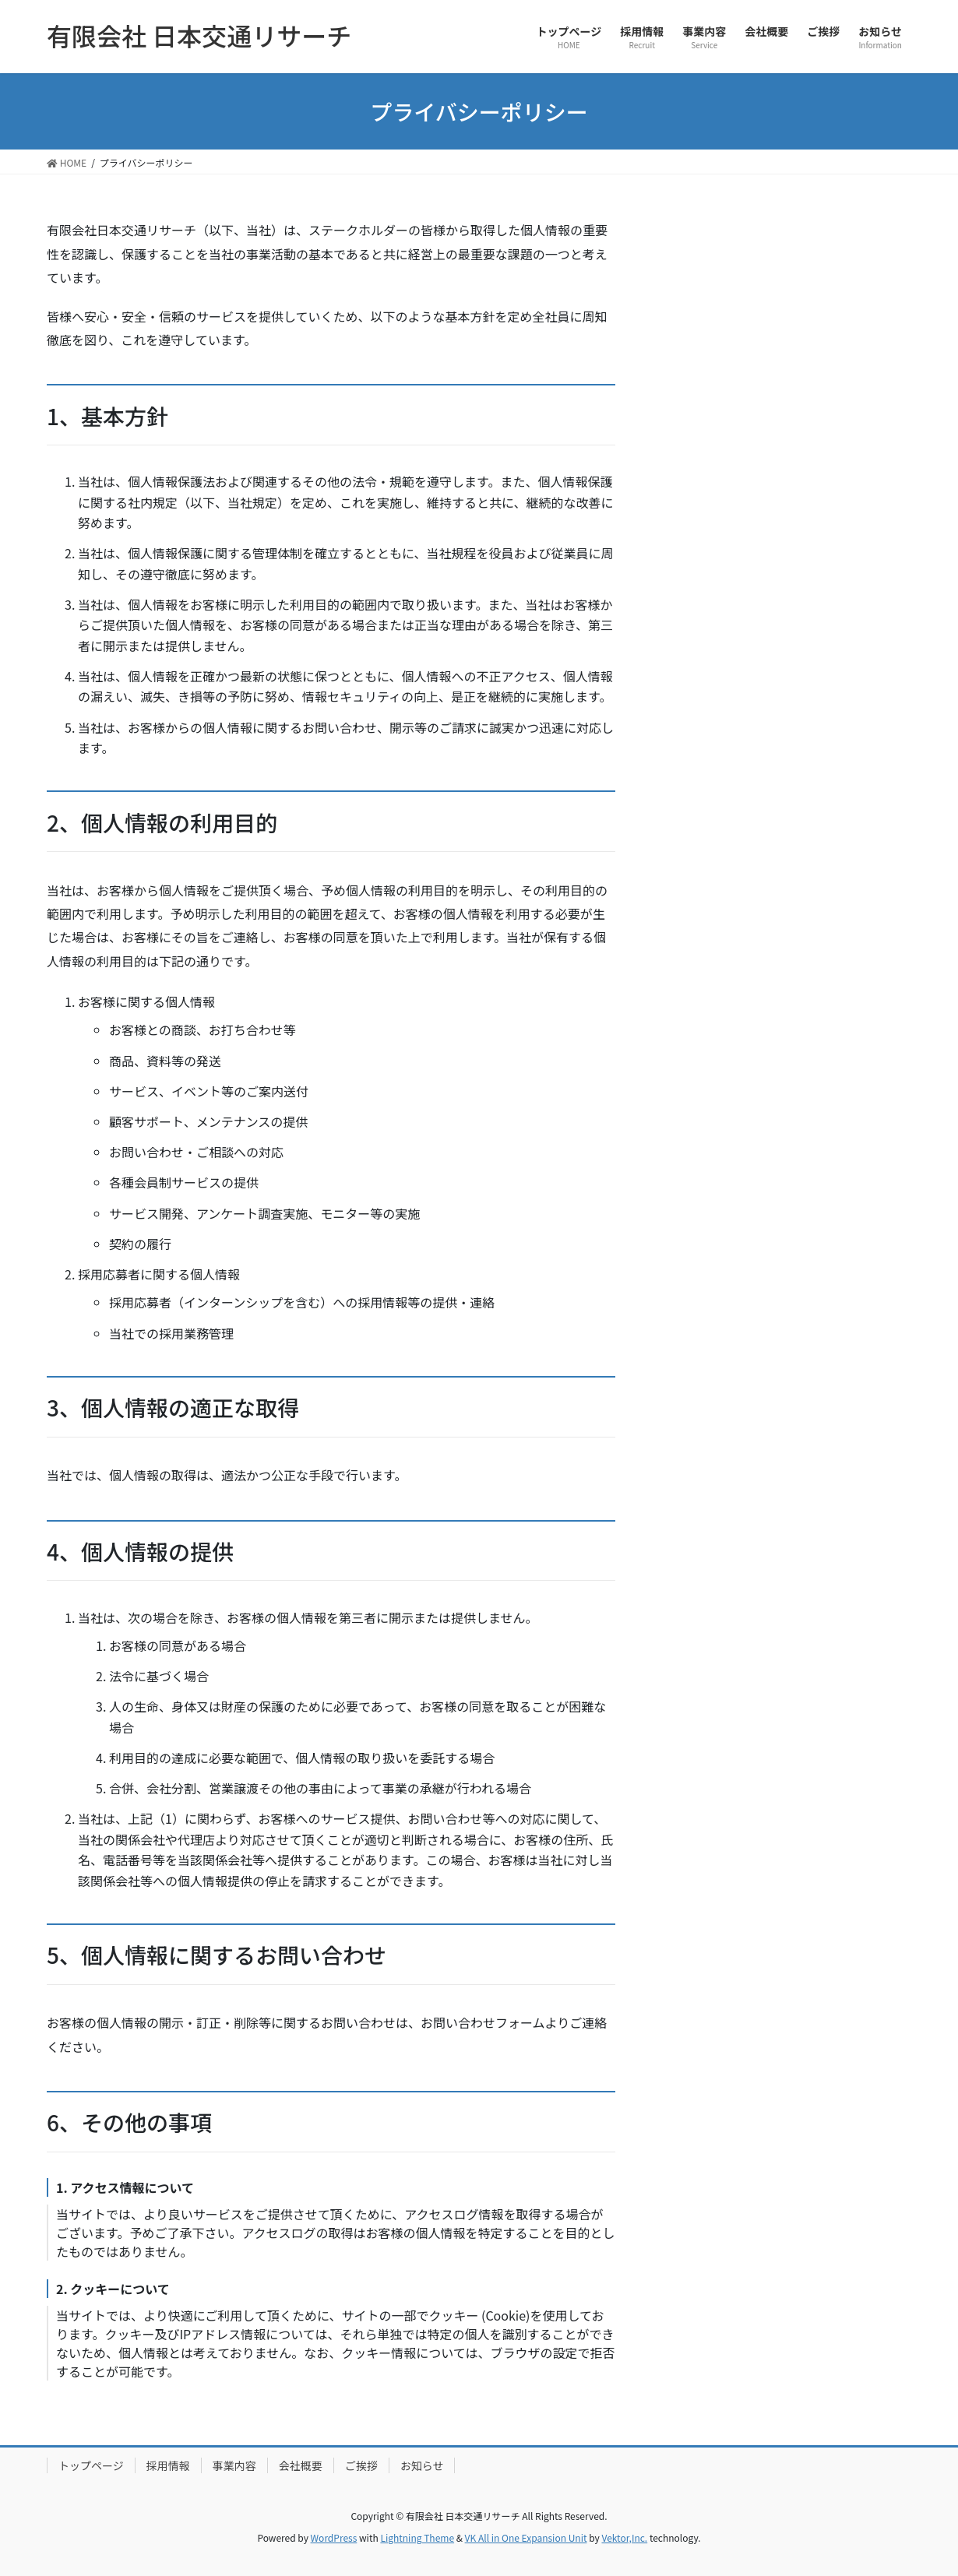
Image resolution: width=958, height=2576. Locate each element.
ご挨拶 (361, 2465)
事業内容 (234, 2465)
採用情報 (168, 2465)
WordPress (334, 2537)
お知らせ (422, 2465)
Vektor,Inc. (624, 2537)
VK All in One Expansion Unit (526, 2537)
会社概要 (300, 2465)
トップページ (91, 2465)
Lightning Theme (417, 2537)
